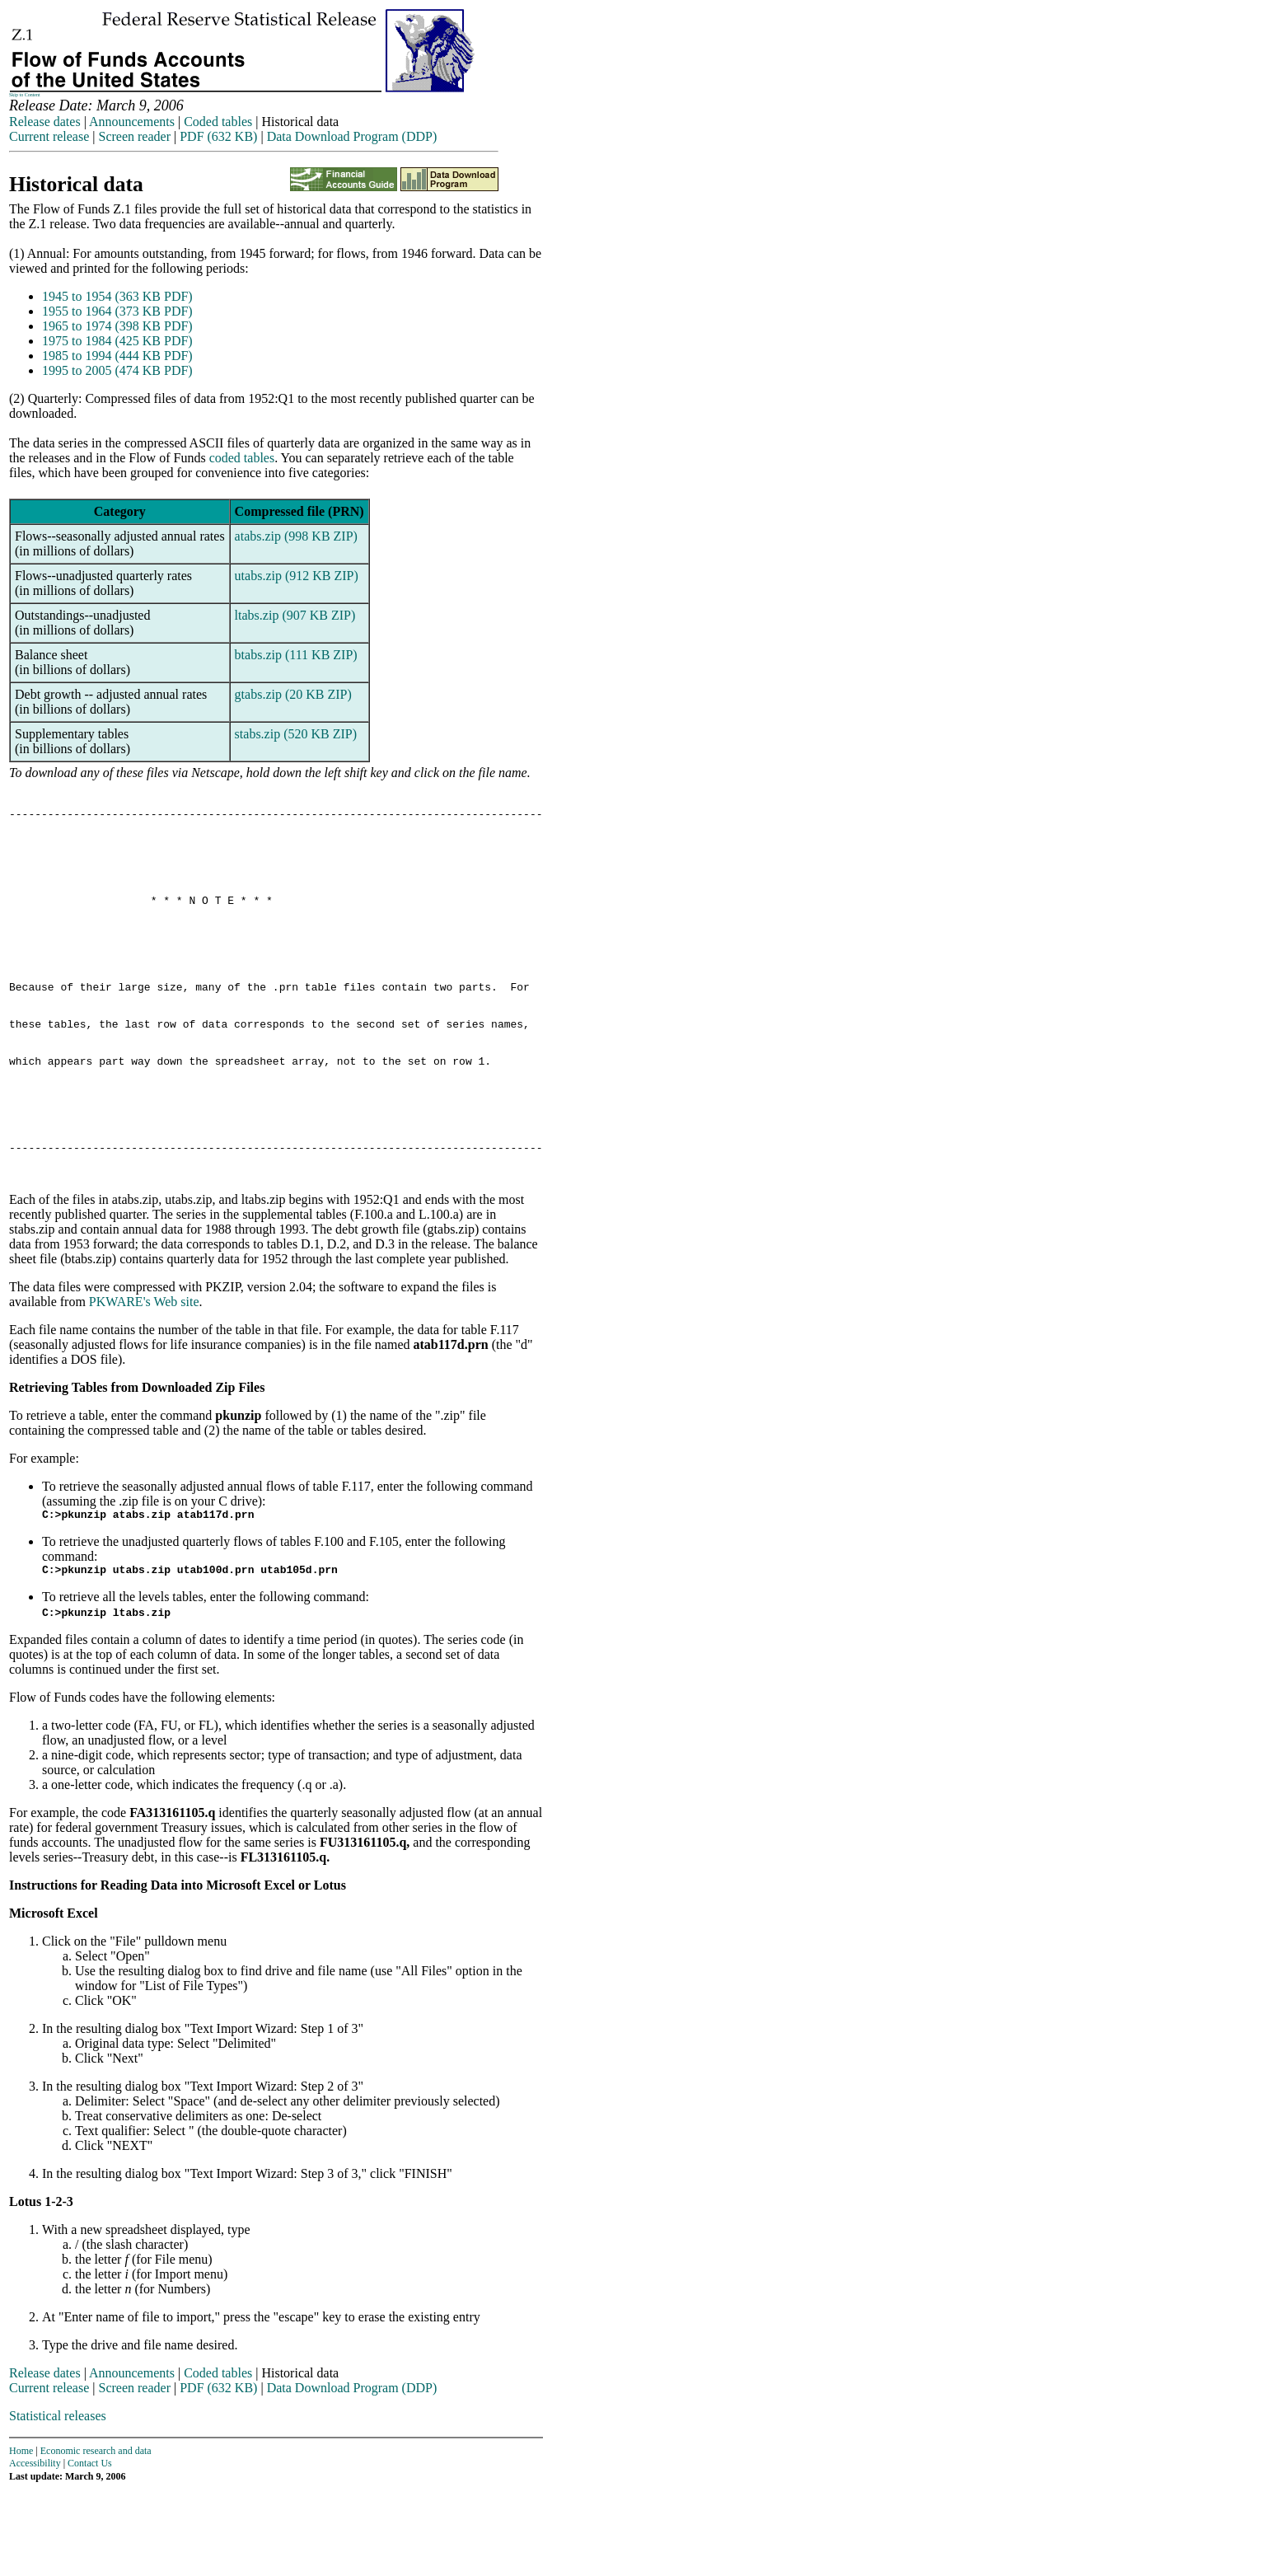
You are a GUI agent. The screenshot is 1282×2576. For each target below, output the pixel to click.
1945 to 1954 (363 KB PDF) (117, 296)
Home (21, 2535)
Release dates (45, 122)
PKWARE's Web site (144, 1381)
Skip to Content (24, 94)
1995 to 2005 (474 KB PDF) (117, 370)
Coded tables (218, 122)
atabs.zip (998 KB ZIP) (296, 536)
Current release (49, 136)
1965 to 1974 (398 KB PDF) (117, 326)
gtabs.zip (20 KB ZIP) (293, 694)
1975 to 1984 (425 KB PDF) (117, 341)
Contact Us (90, 2547)
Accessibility (35, 2547)
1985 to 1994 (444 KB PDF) (117, 356)
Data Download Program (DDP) (352, 136)
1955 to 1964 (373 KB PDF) (117, 311)
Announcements (132, 122)
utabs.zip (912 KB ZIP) (296, 576)
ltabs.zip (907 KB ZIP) (295, 615)
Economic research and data (96, 2535)
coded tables (242, 458)
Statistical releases (57, 2500)
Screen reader (134, 136)
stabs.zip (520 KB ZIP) (296, 734)
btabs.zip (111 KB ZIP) (296, 655)
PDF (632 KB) (218, 136)
